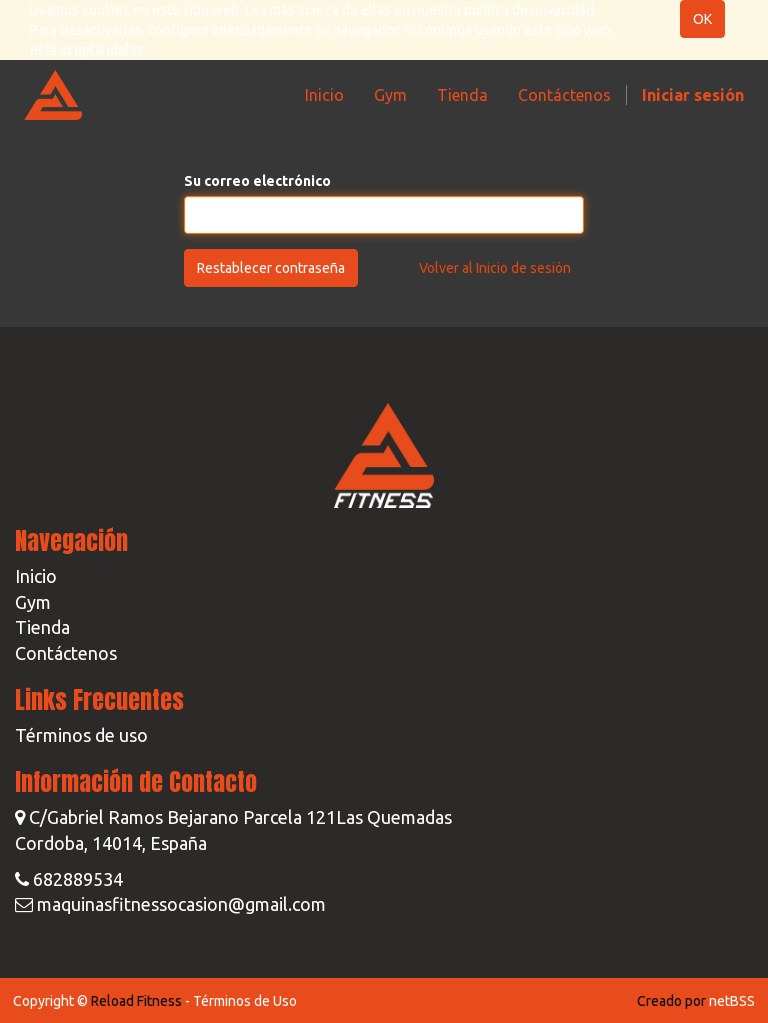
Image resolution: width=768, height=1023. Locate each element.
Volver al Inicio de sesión (495, 268)
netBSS (732, 1001)
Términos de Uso (245, 1001)
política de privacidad (529, 10)
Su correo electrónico (257, 181)
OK (702, 19)
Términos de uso (81, 735)
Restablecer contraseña (271, 268)
